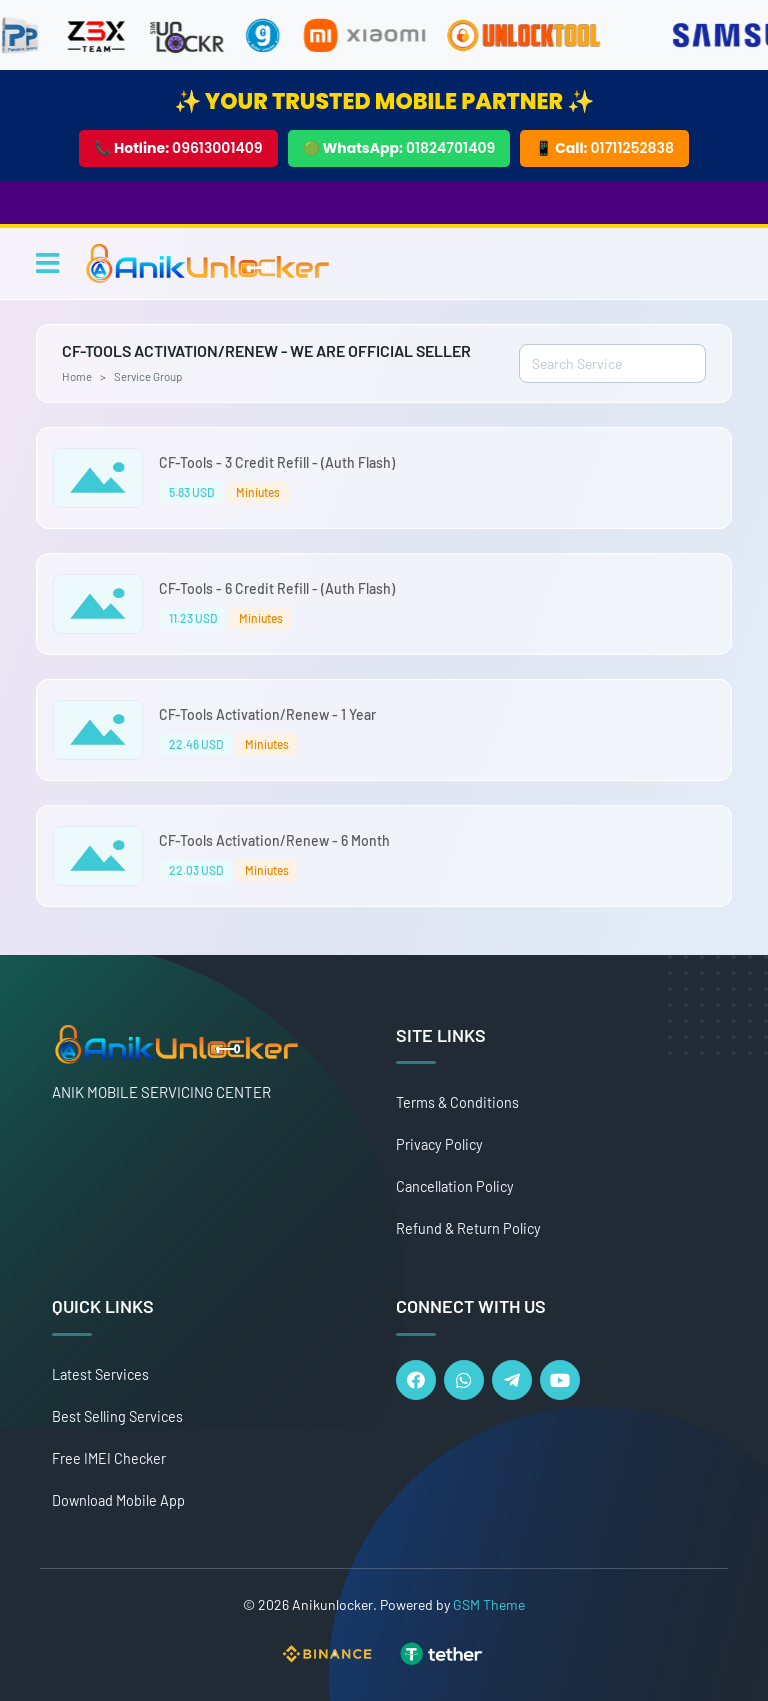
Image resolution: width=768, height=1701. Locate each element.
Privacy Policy (439, 1144)
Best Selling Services (117, 1416)
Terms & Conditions (457, 1102)
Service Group (148, 376)
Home (77, 376)
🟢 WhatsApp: (399, 148)
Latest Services (100, 1374)
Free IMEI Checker (109, 1458)
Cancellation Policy (455, 1186)
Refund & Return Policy (468, 1228)
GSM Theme (489, 1604)
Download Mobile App (118, 1500)
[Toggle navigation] (47, 263)
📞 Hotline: (178, 148)
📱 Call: (604, 148)
